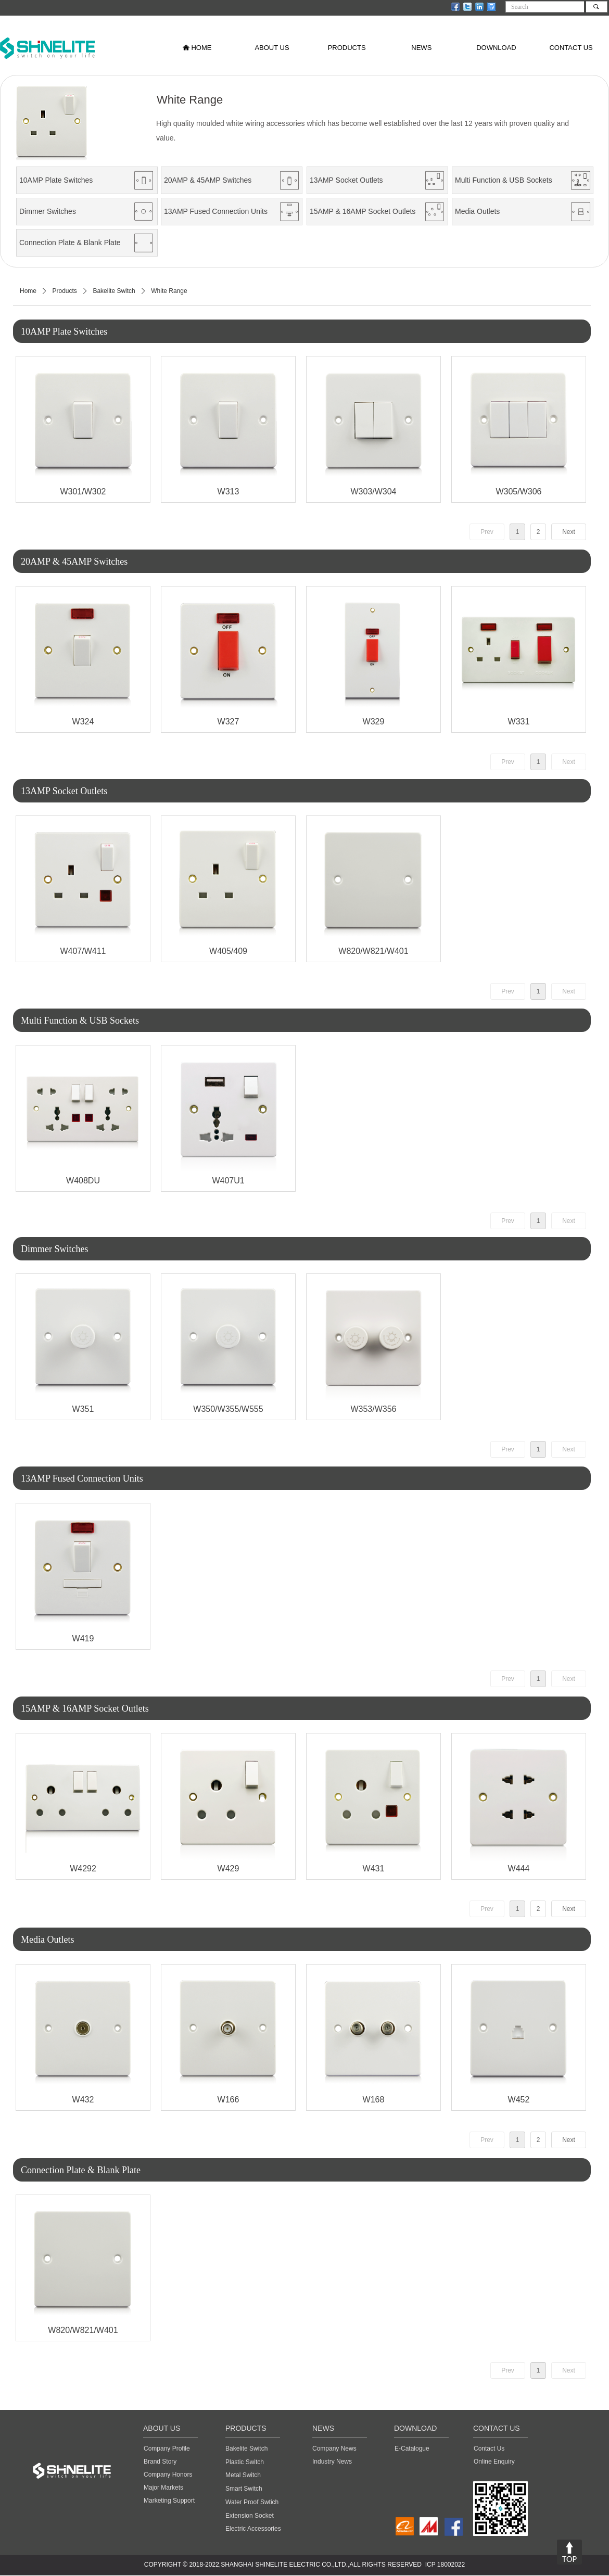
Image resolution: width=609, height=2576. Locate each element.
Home (28, 291)
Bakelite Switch (114, 291)
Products (65, 291)
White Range (169, 291)
